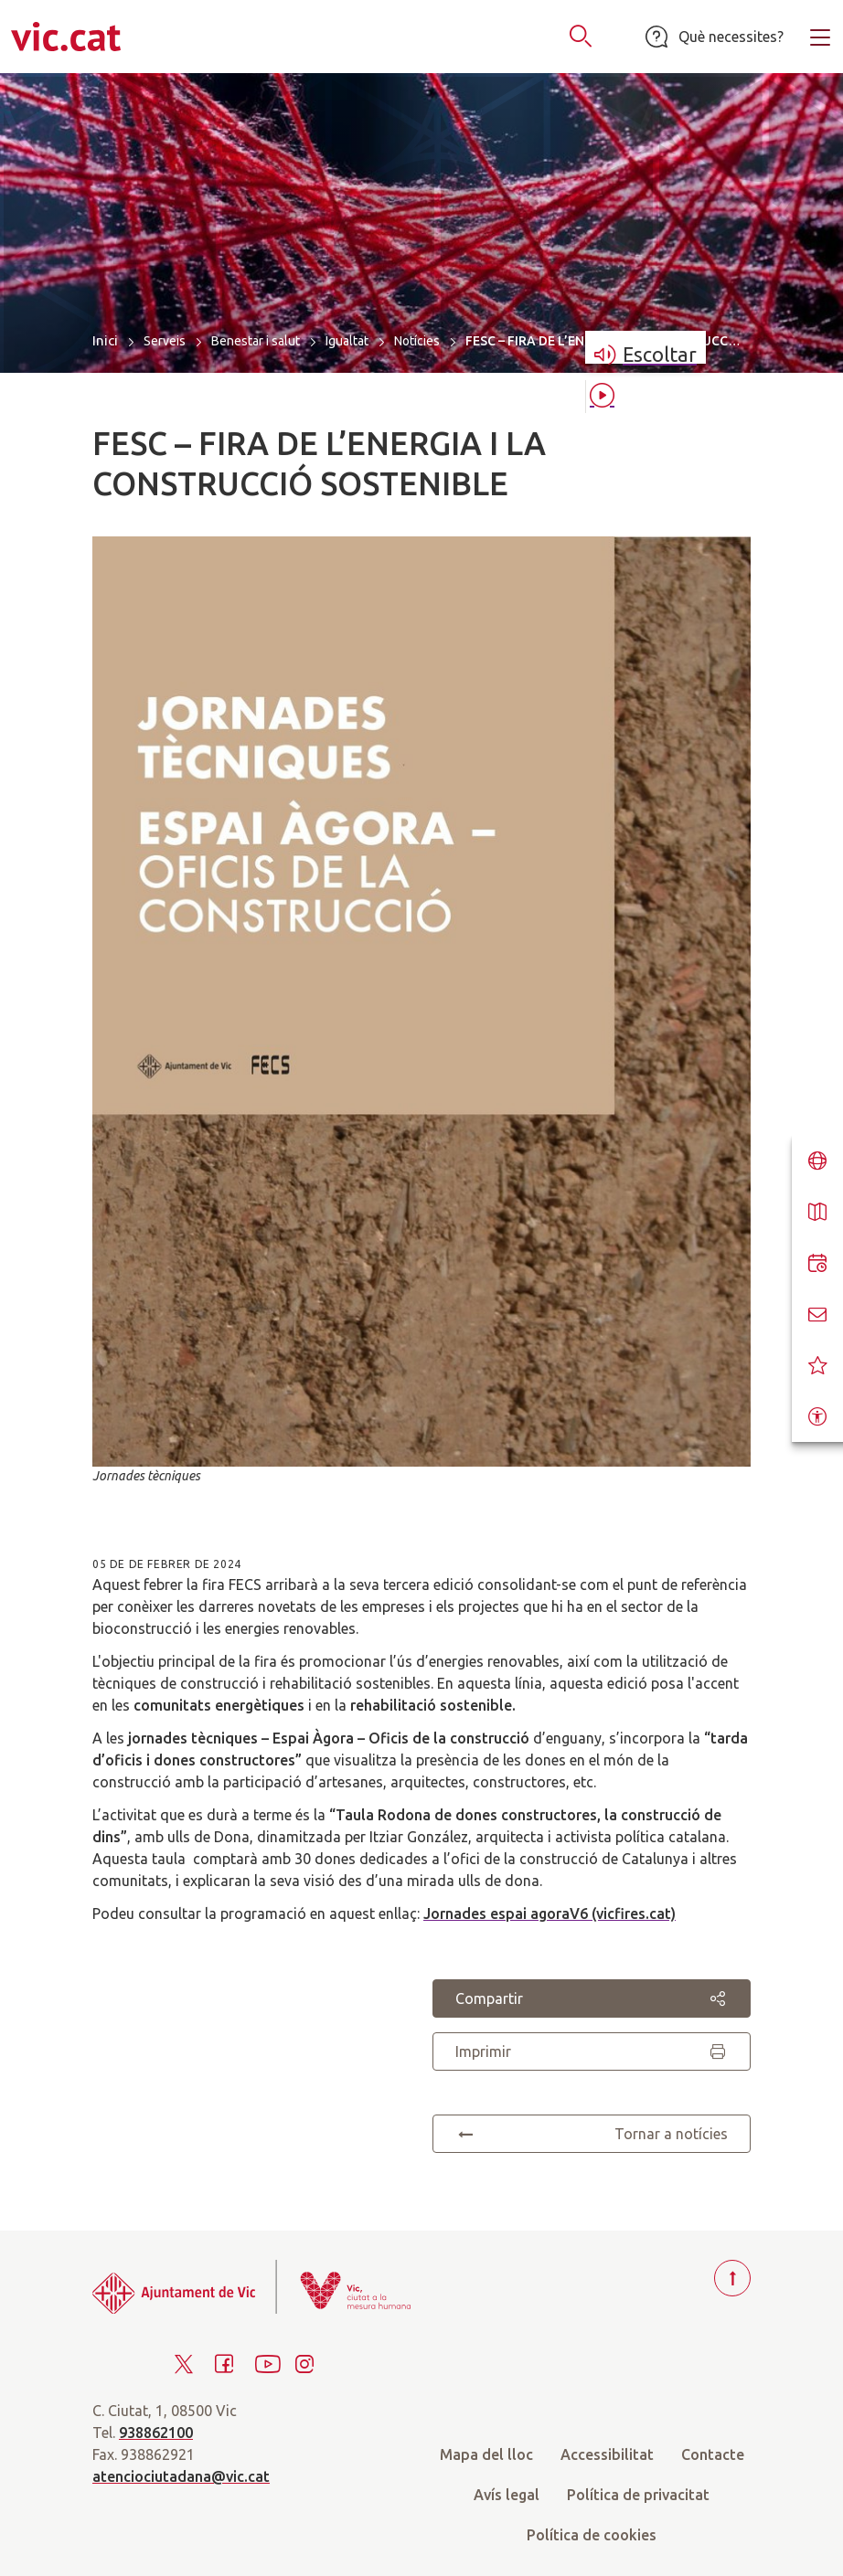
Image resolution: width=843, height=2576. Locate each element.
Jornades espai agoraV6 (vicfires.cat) (549, 1913)
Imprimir (591, 2051)
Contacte (712, 2454)
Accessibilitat (607, 2454)
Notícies (417, 341)
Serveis (165, 341)
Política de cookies (591, 2535)
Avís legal (506, 2494)
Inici (105, 340)
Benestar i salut (255, 341)
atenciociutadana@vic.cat (181, 2476)
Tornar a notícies (591, 2134)
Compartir (591, 1998)
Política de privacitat (638, 2494)
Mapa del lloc (486, 2454)
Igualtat (346, 341)
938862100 (156, 2432)
